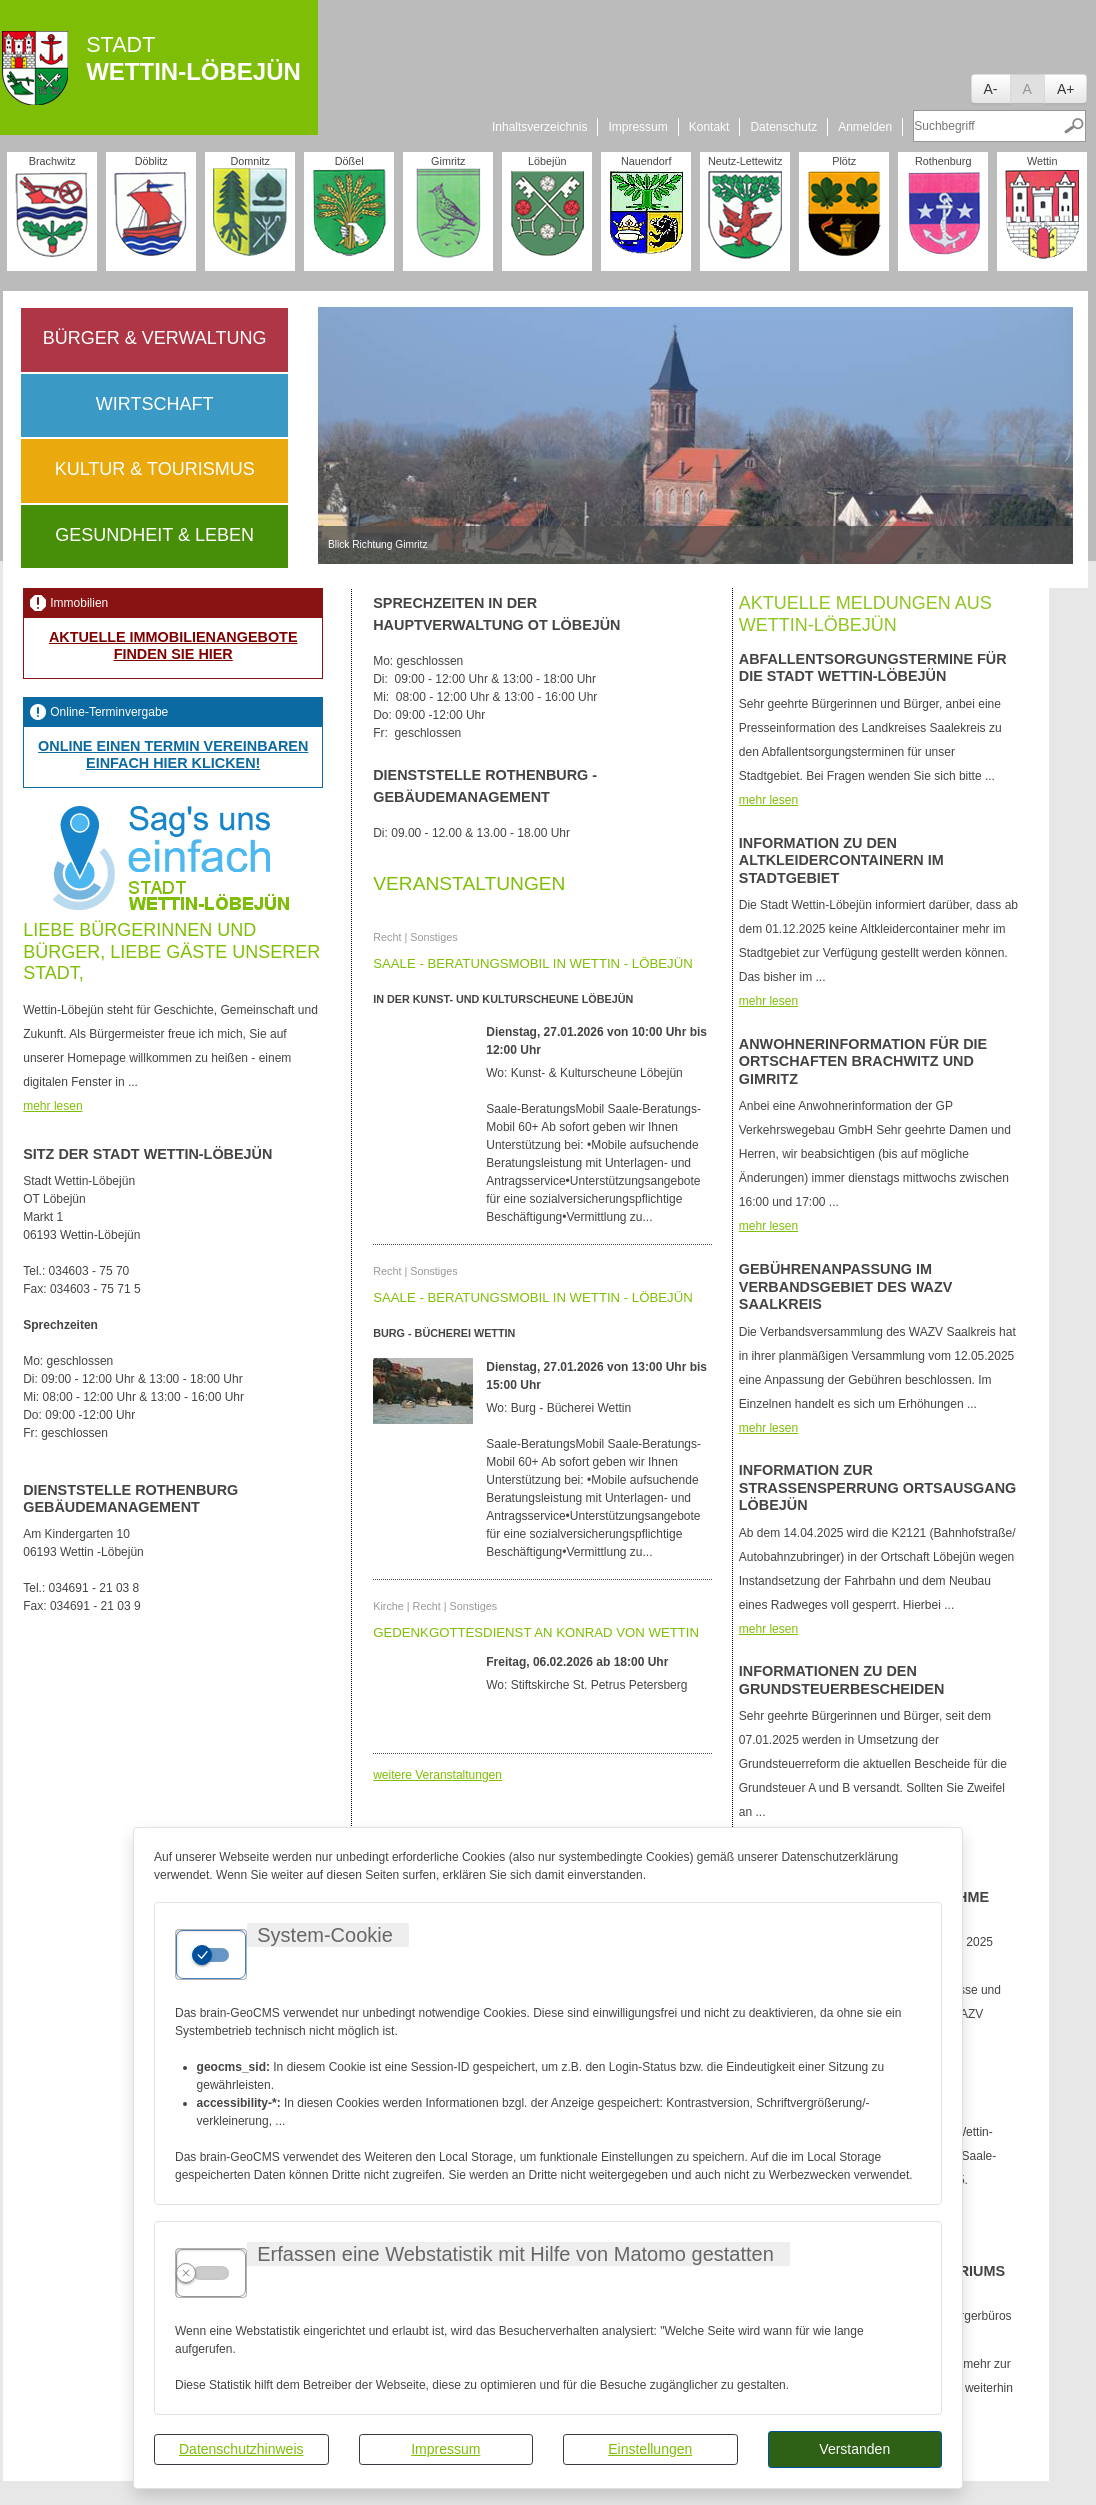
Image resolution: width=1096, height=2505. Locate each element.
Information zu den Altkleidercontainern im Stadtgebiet (841, 860)
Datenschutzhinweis (241, 2449)
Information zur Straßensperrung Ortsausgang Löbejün (877, 1487)
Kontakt (709, 127)
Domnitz (250, 161)
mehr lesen (52, 1106)
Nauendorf (646, 161)
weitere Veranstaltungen (437, 1775)
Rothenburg (943, 161)
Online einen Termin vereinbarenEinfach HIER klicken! (173, 754)
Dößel (349, 161)
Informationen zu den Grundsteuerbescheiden (842, 1679)
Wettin (1042, 161)
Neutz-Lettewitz (745, 161)
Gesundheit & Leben (154, 535)
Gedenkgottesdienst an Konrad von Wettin (536, 1632)
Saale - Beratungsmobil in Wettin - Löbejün (532, 963)
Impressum (445, 2449)
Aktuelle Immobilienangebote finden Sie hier (173, 645)
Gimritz (448, 161)
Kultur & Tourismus (155, 469)
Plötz (844, 161)
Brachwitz (52, 161)
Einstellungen (650, 2449)
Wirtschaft (155, 404)
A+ (1066, 89)
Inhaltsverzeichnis (539, 127)
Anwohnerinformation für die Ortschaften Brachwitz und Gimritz (863, 1061)
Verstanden (854, 2449)
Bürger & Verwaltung (155, 338)
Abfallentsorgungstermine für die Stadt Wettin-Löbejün (873, 667)
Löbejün (547, 161)
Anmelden (865, 127)
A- (991, 89)
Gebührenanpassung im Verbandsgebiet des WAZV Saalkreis (845, 1286)
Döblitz (151, 161)
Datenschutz (783, 127)
